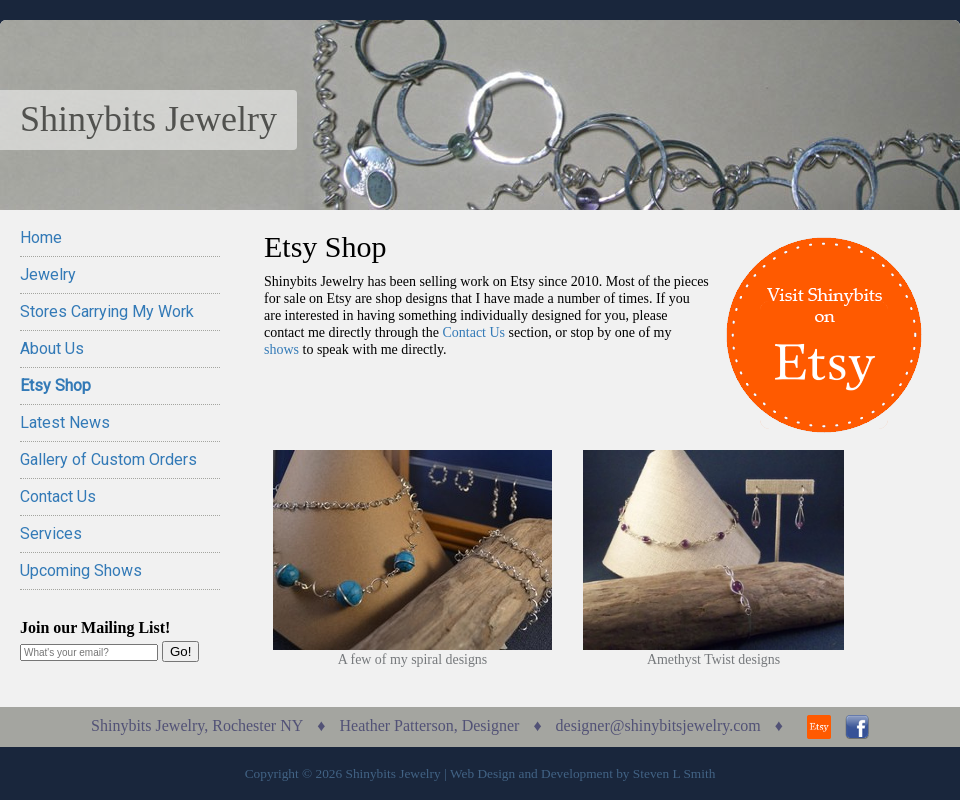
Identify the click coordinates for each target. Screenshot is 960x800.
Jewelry (48, 274)
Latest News (65, 422)
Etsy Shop (55, 385)
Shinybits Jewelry (148, 119)
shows (281, 349)
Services (51, 533)
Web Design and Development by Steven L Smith (582, 773)
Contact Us (58, 496)
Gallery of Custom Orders (108, 459)
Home (41, 237)
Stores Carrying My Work (107, 311)
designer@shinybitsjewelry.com (658, 725)
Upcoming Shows (81, 570)
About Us (52, 348)
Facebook (857, 727)
